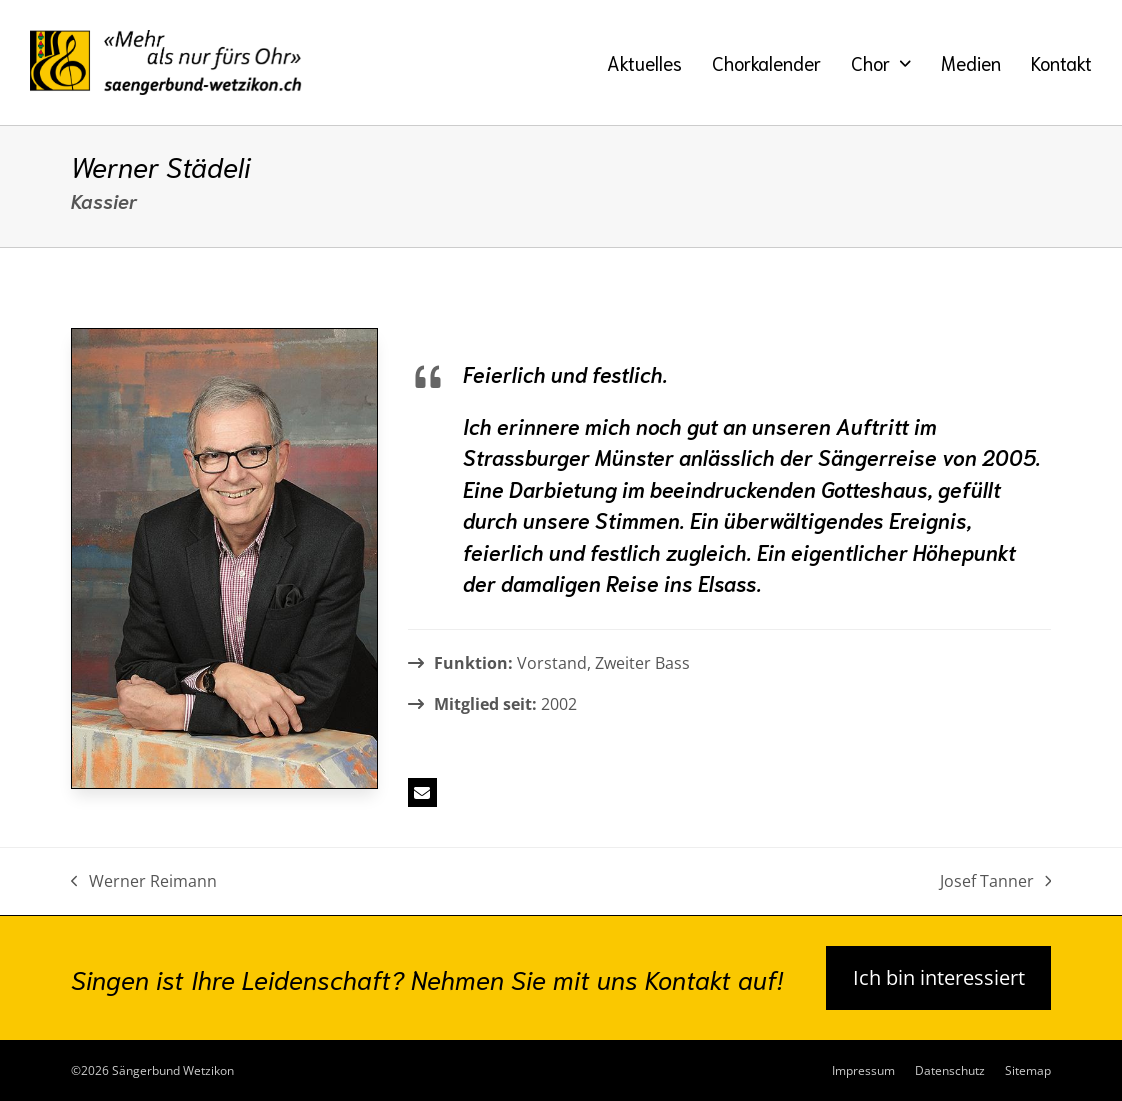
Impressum (863, 1070)
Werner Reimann (144, 882)
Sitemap (1028, 1070)
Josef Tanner (996, 882)
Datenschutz (950, 1070)
